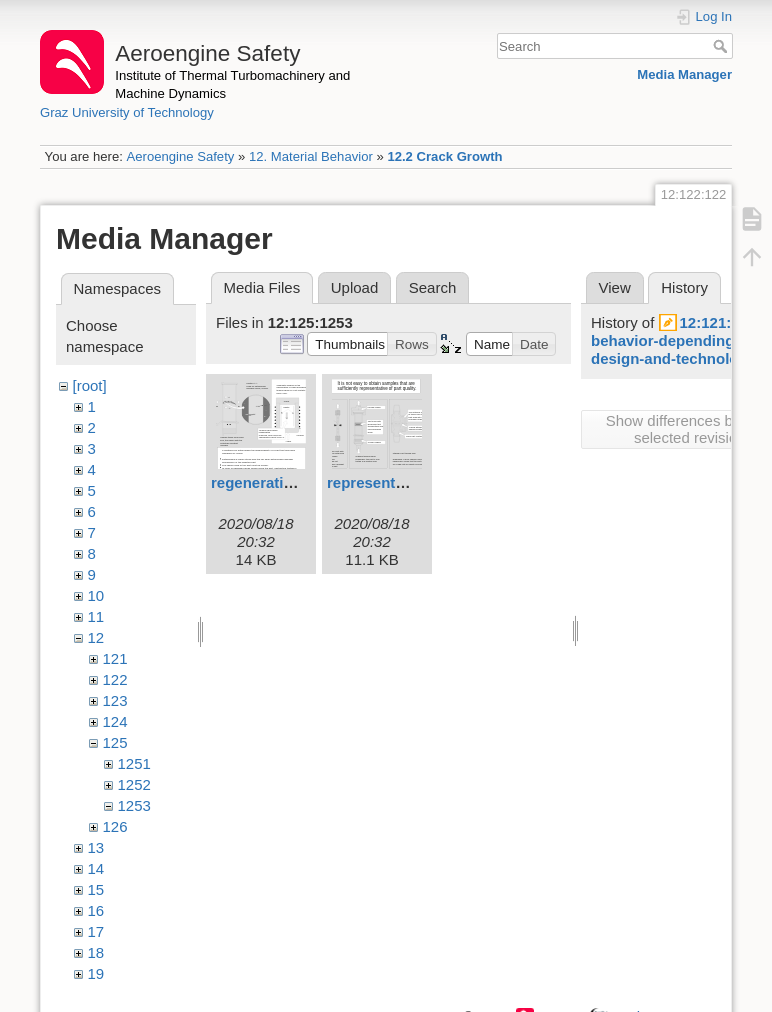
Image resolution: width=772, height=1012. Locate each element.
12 (96, 637)
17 (96, 931)
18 (96, 952)
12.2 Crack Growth (444, 156)
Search (722, 46)
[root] (90, 385)
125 (115, 742)
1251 (134, 763)
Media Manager (684, 74)
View (615, 287)
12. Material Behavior (311, 156)
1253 (134, 805)
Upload (355, 287)
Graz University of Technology (127, 112)
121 (115, 658)
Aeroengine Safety (180, 156)
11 (96, 616)
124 (115, 721)
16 (96, 910)
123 (115, 700)
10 (96, 595)
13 (96, 847)
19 (96, 973)
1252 (134, 784)
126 (115, 826)
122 (115, 679)
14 (96, 868)
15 (96, 889)
